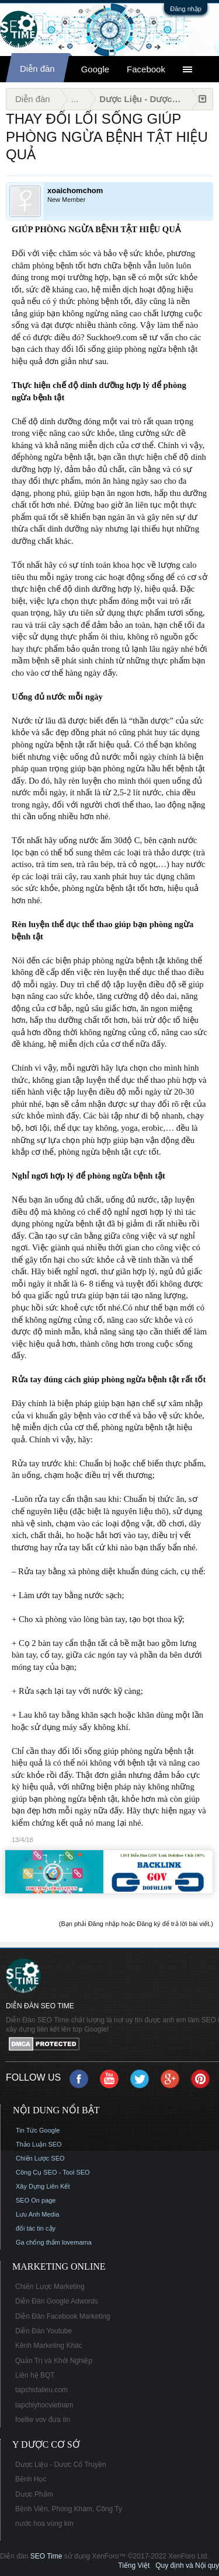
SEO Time (46, 2556)
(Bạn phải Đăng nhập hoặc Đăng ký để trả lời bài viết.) (136, 1923)
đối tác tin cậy (35, 2228)
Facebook (146, 69)
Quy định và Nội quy (187, 2565)
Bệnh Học (30, 2479)
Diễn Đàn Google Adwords (56, 2301)
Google (95, 69)
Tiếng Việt (134, 2565)
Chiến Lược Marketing (50, 2287)
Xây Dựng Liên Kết (43, 2186)
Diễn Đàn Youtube (43, 2331)
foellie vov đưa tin (42, 2420)
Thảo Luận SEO (39, 2144)
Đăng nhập (185, 8)
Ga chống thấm (38, 2242)
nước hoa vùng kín (44, 2523)
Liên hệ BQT (35, 2375)
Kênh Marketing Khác (48, 2345)
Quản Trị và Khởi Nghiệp (53, 2361)
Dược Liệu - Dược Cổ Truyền (60, 2464)
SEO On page (36, 2200)
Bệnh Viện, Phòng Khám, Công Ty (68, 2509)
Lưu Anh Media (37, 2214)
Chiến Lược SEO (40, 2158)
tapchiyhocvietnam (44, 2405)
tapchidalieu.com (41, 2390)
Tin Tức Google (38, 2130)
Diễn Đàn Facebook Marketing (62, 2316)
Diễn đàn (37, 69)
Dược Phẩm (34, 2494)
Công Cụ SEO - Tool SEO (53, 2172)
